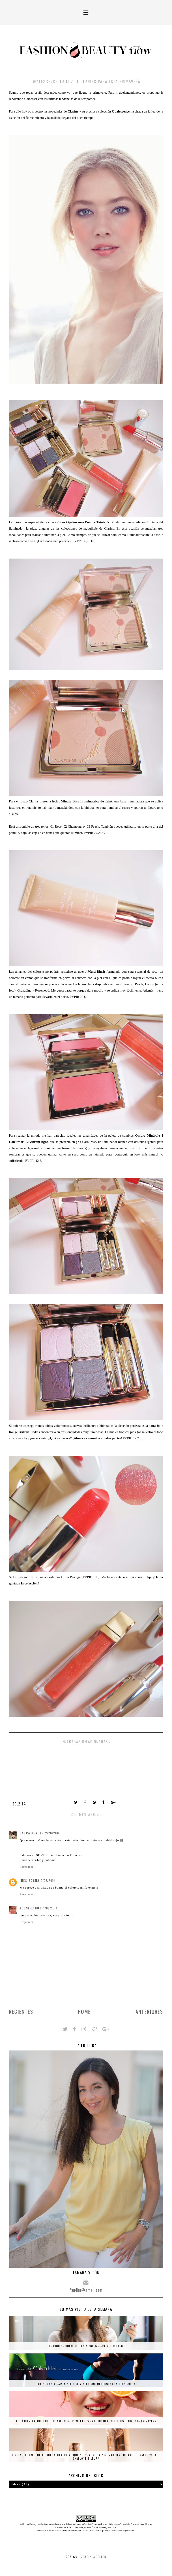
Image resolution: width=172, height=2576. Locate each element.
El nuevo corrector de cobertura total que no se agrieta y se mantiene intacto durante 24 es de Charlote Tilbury (86, 2456)
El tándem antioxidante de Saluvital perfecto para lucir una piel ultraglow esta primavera (86, 2421)
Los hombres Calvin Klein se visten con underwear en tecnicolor (86, 2384)
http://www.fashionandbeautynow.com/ (98, 2527)
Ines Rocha (29, 1880)
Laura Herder (32, 1833)
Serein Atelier (93, 2556)
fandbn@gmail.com (86, 2290)
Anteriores (149, 2011)
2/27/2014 (48, 1880)
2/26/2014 (52, 1833)
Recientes (21, 2011)
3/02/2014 (50, 1908)
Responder (26, 1866)
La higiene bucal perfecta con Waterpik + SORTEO (86, 2346)
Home (84, 2011)
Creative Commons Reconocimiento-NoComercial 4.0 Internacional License (117, 2524)
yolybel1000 (31, 1908)
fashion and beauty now (54, 2524)
